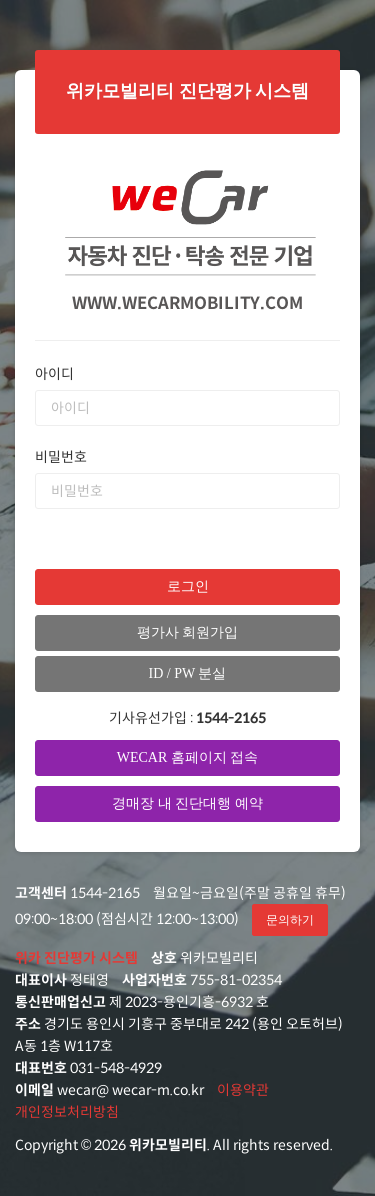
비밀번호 (61, 457)
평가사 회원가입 (188, 632)
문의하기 (290, 920)
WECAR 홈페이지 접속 (188, 757)
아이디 (54, 374)
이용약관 (243, 1090)
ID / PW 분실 (188, 673)
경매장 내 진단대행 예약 (187, 803)
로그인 (188, 586)
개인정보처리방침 (67, 1112)
